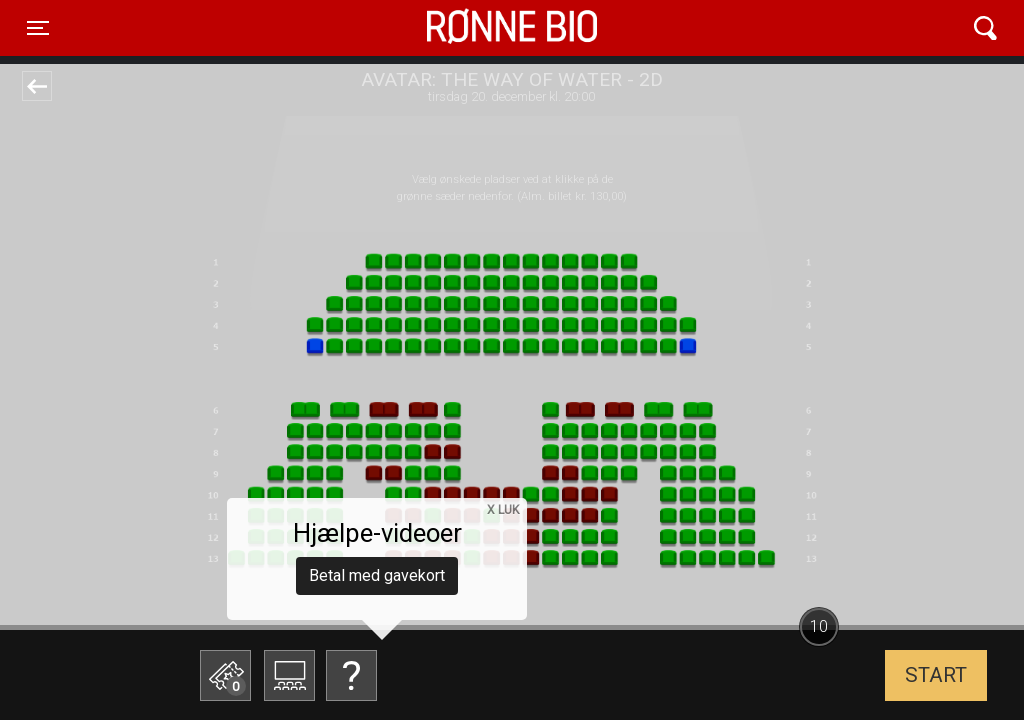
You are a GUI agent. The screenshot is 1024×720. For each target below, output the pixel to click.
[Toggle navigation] (38, 28)
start (936, 675)
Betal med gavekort (377, 575)
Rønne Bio (481, 28)
